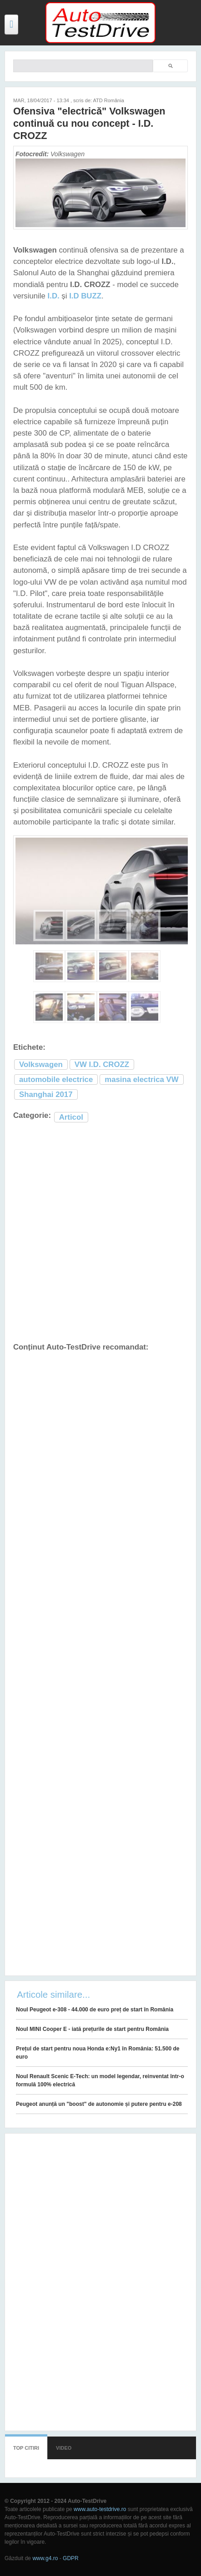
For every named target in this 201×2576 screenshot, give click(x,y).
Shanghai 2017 (46, 1094)
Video (63, 2448)
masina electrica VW (141, 1079)
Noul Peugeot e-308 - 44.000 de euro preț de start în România (94, 2009)
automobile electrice (56, 1079)
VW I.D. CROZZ (102, 1064)
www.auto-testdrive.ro (100, 2509)
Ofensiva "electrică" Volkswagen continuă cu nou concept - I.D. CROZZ (89, 123)
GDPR (71, 2558)
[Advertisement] (100, 1232)
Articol (71, 1117)
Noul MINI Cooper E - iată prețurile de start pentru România (92, 2029)
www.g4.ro (45, 2558)
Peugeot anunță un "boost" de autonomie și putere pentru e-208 (99, 2104)
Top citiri (26, 2448)
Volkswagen (41, 1064)
